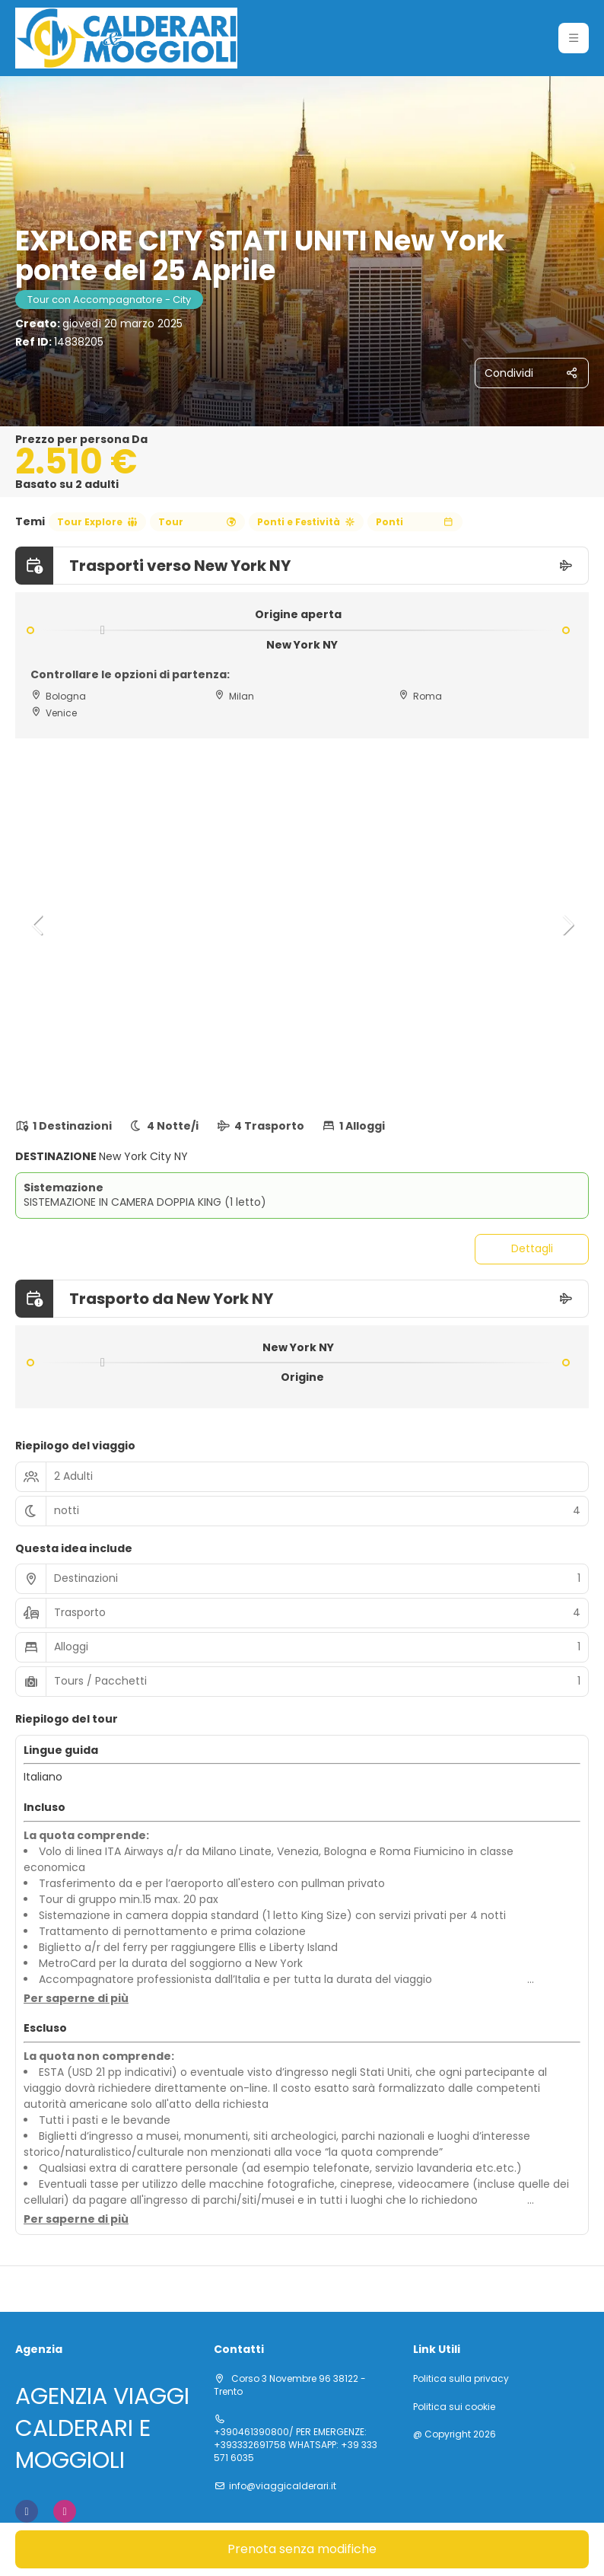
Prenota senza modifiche (302, 2549)
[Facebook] (26, 2511)
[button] (573, 38)
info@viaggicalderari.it (282, 2486)
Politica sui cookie (454, 2407)
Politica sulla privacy (461, 2379)
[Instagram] (64, 2511)
